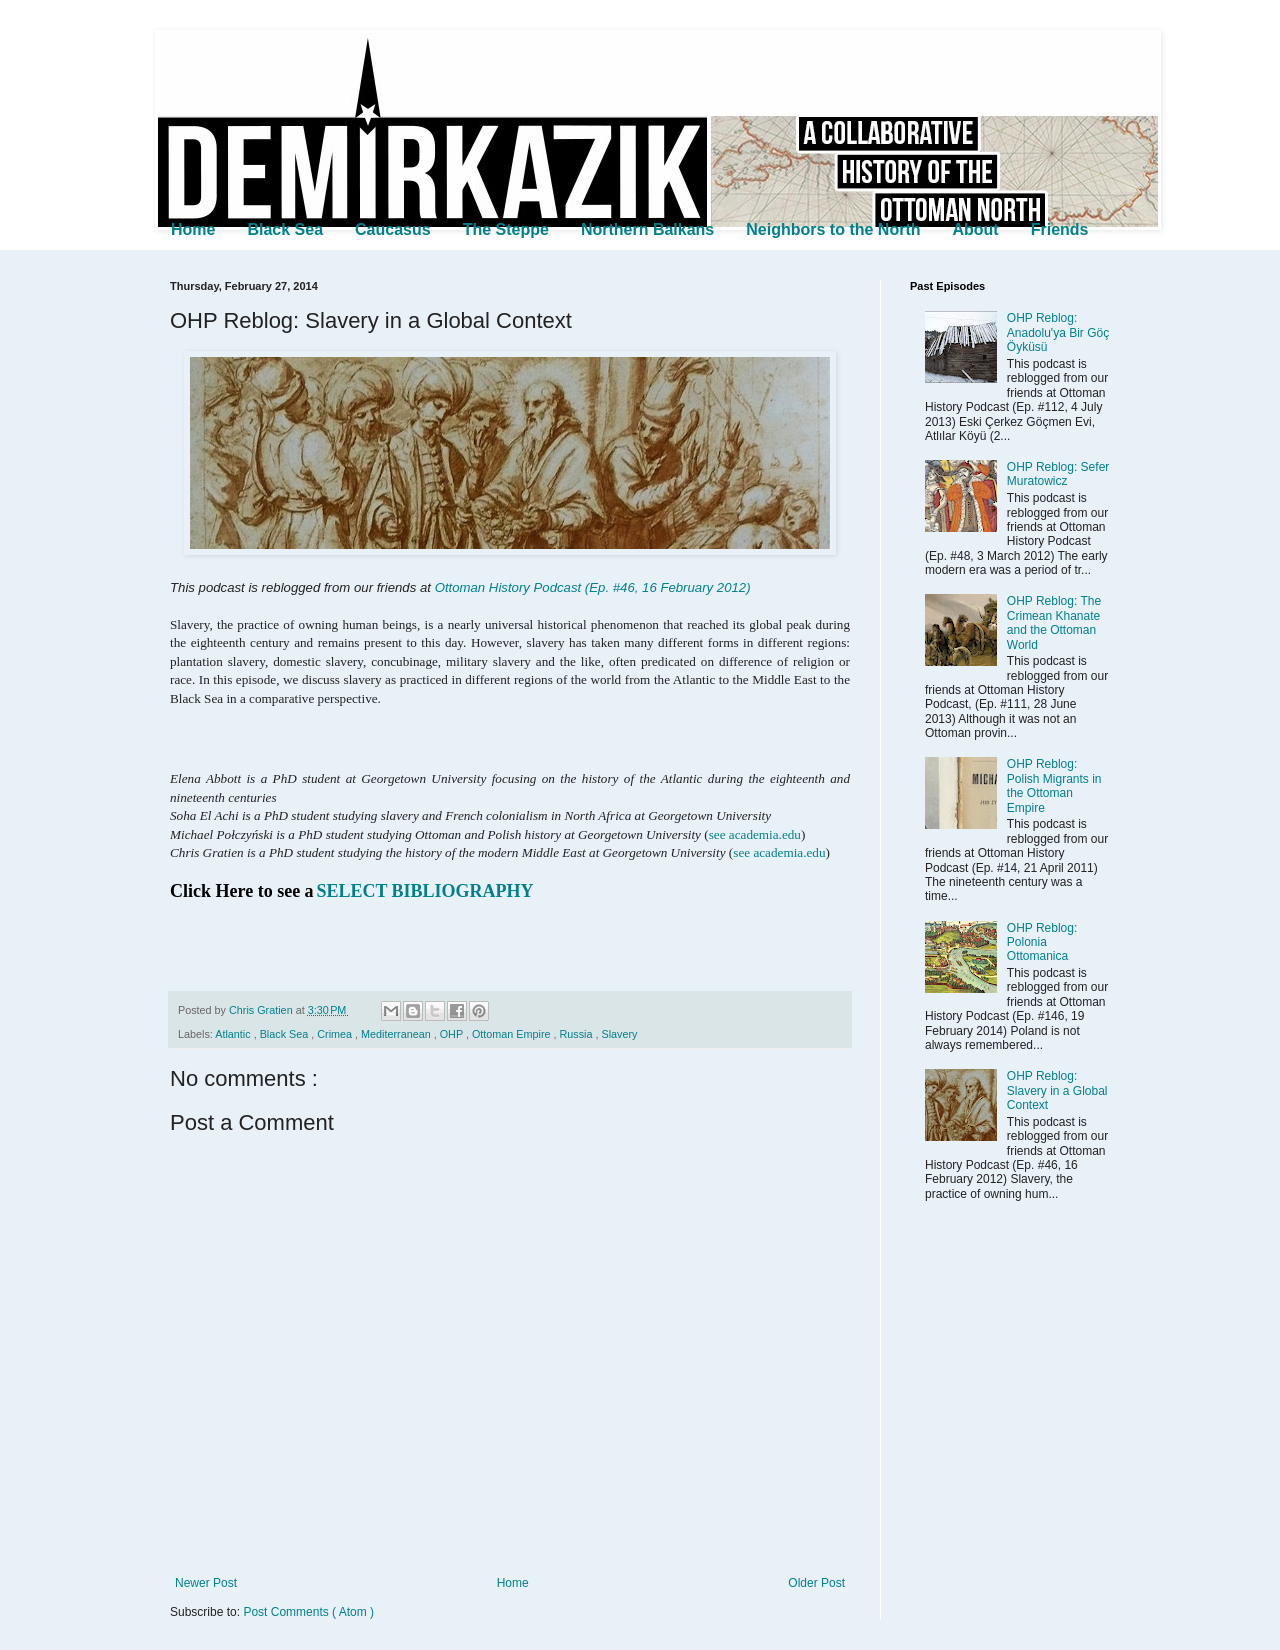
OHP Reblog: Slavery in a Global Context (1057, 1090)
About (975, 229)
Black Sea (285, 229)
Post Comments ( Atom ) (308, 1612)
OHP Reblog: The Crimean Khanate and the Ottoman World (1054, 622)
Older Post (816, 1583)
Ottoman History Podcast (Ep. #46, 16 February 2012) (593, 587)
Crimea (336, 1034)
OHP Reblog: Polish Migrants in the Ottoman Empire (1054, 785)
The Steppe (506, 229)
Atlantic (234, 1034)
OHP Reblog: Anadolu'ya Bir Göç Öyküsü (1058, 332)
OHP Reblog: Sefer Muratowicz (1058, 474)
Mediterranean (397, 1034)
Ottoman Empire (513, 1034)
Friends (1060, 229)
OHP (453, 1034)
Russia (578, 1034)
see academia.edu (755, 834)
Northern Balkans (647, 229)
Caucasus (393, 229)
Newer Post (206, 1583)
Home (193, 229)
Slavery (620, 1034)
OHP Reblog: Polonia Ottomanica (1042, 942)
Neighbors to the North (833, 229)
